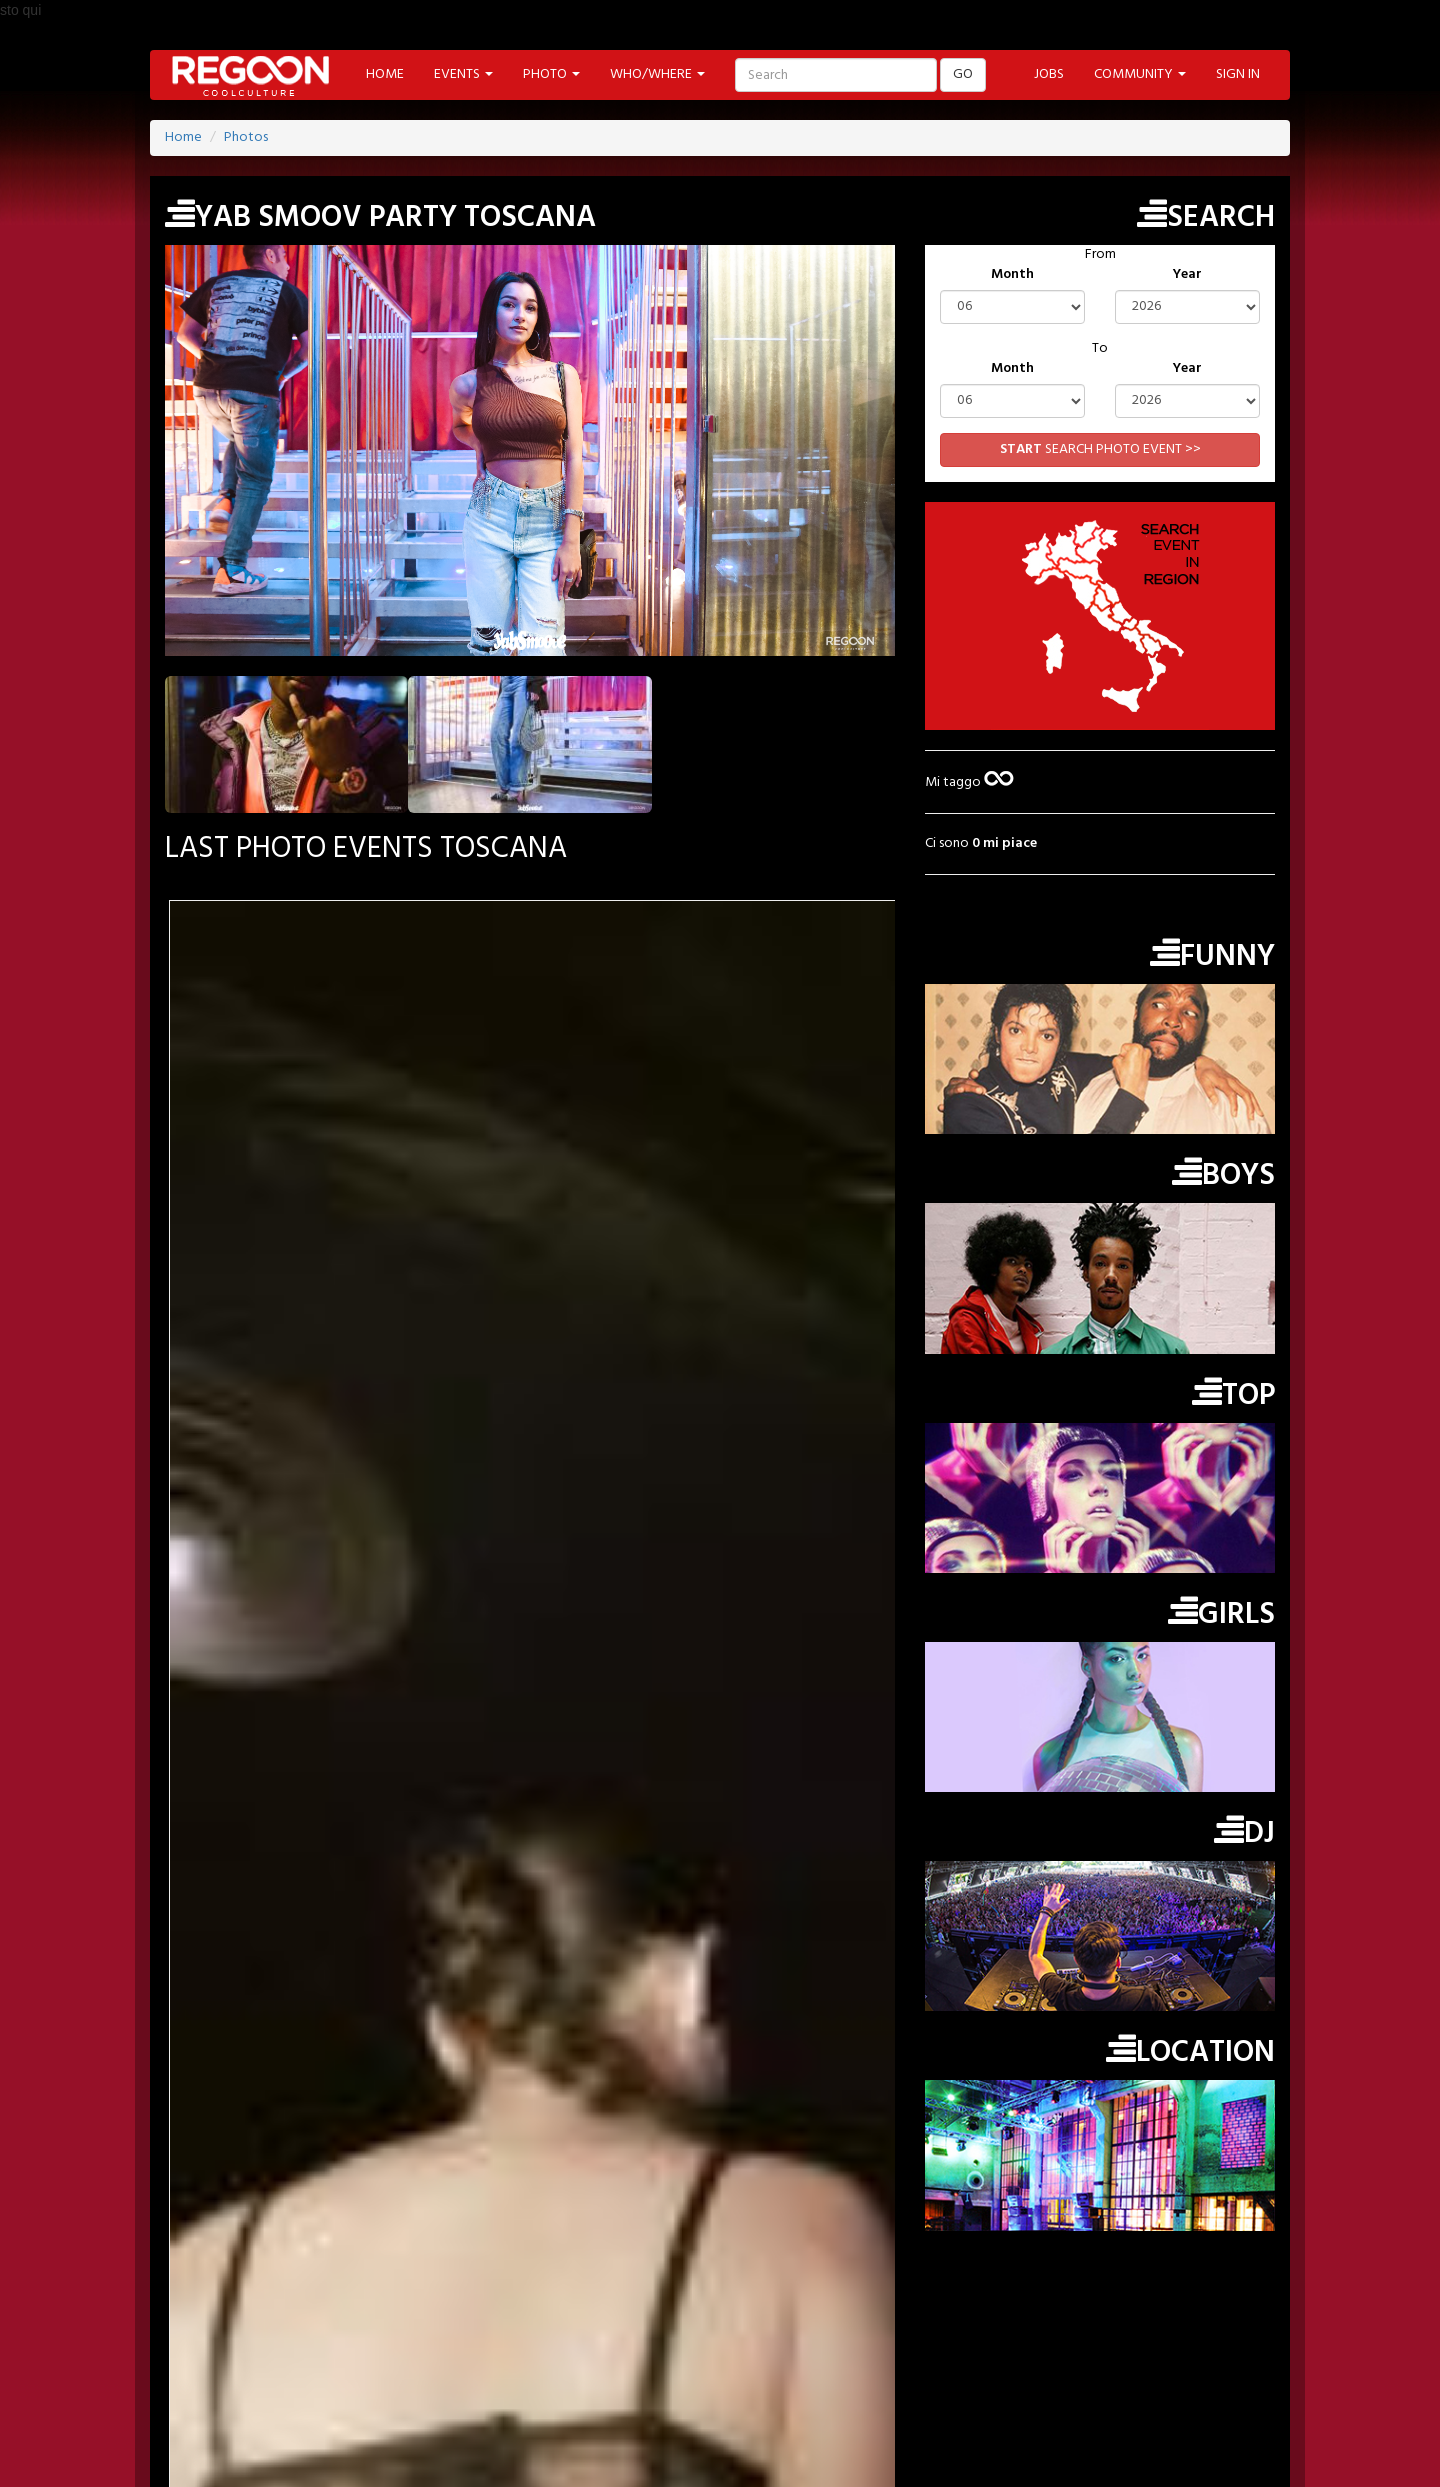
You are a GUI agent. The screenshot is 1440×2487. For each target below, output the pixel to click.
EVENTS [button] (463, 74)
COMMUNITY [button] (1140, 74)
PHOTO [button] (551, 74)
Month (1012, 275)
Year (1187, 275)
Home (183, 137)
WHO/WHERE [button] (657, 74)
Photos (246, 137)
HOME (385, 74)
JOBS (1049, 74)
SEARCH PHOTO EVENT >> (1100, 449)
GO (963, 74)
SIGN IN (1238, 74)
